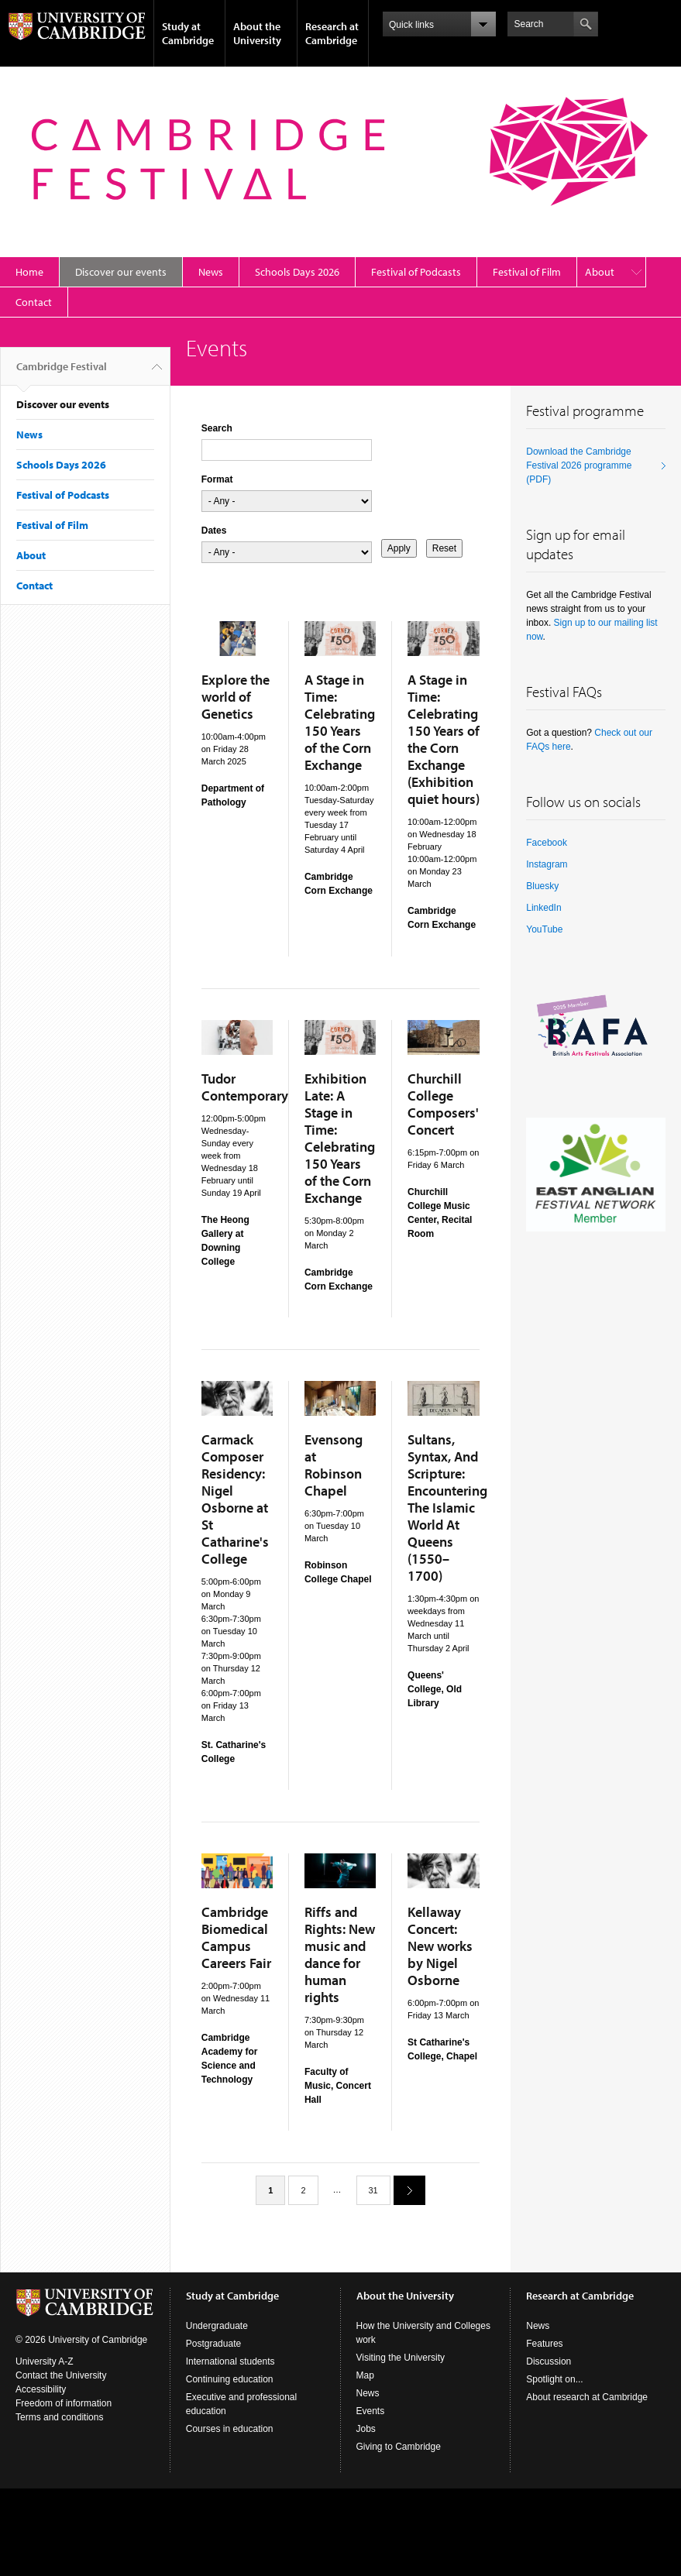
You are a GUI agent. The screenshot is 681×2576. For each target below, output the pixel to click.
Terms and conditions (59, 2417)
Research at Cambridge (332, 33)
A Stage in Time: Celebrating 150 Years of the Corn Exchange (339, 722)
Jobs (366, 2428)
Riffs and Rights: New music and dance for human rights (339, 1954)
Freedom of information (63, 2403)
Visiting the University (400, 2357)
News (210, 272)
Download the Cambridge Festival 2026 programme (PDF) (578, 465)
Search (216, 428)
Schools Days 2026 (297, 272)
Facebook (546, 842)
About (599, 272)
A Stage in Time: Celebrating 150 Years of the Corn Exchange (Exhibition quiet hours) (444, 739)
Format (217, 479)
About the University (257, 33)
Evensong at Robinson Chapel (333, 1465)
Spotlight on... (554, 2379)
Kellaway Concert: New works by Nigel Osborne (440, 1946)
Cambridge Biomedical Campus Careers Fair (236, 1937)
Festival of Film (527, 272)
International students (230, 2361)
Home (29, 272)
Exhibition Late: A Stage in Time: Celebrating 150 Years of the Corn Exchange (339, 1138)
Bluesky (542, 886)
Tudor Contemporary (244, 1087)
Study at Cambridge (188, 33)
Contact (33, 302)
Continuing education (229, 2379)
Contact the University (60, 2375)
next (404, 2190)
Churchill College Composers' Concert (443, 1104)
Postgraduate (213, 2343)
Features (544, 2343)
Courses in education (229, 2428)
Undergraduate (217, 2325)
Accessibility (40, 2389)
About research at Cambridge (587, 2397)
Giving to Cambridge (398, 2446)
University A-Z (44, 2361)
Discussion (548, 2361)
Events (370, 2411)
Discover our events (121, 272)
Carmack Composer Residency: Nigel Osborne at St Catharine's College (235, 1499)
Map (365, 2375)
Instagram (546, 864)
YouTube (544, 929)
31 (373, 2190)
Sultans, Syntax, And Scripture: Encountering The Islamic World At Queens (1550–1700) (447, 1508)
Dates (214, 530)
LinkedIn (543, 907)
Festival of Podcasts (416, 272)
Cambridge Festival (61, 372)
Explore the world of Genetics (235, 697)
